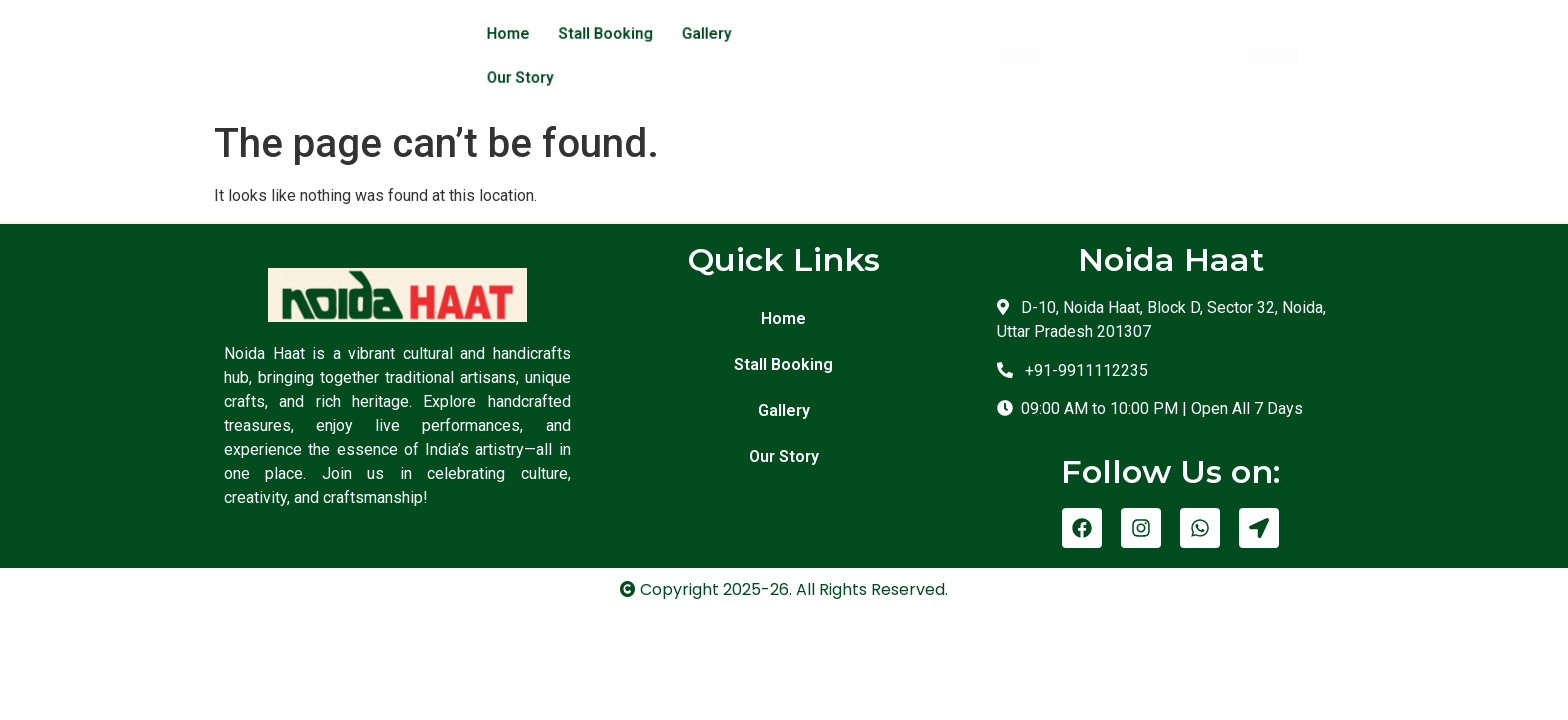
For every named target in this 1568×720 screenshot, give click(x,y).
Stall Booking (607, 32)
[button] (1022, 33)
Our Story (782, 32)
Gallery (701, 32)
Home (518, 32)
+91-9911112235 (1082, 324)
